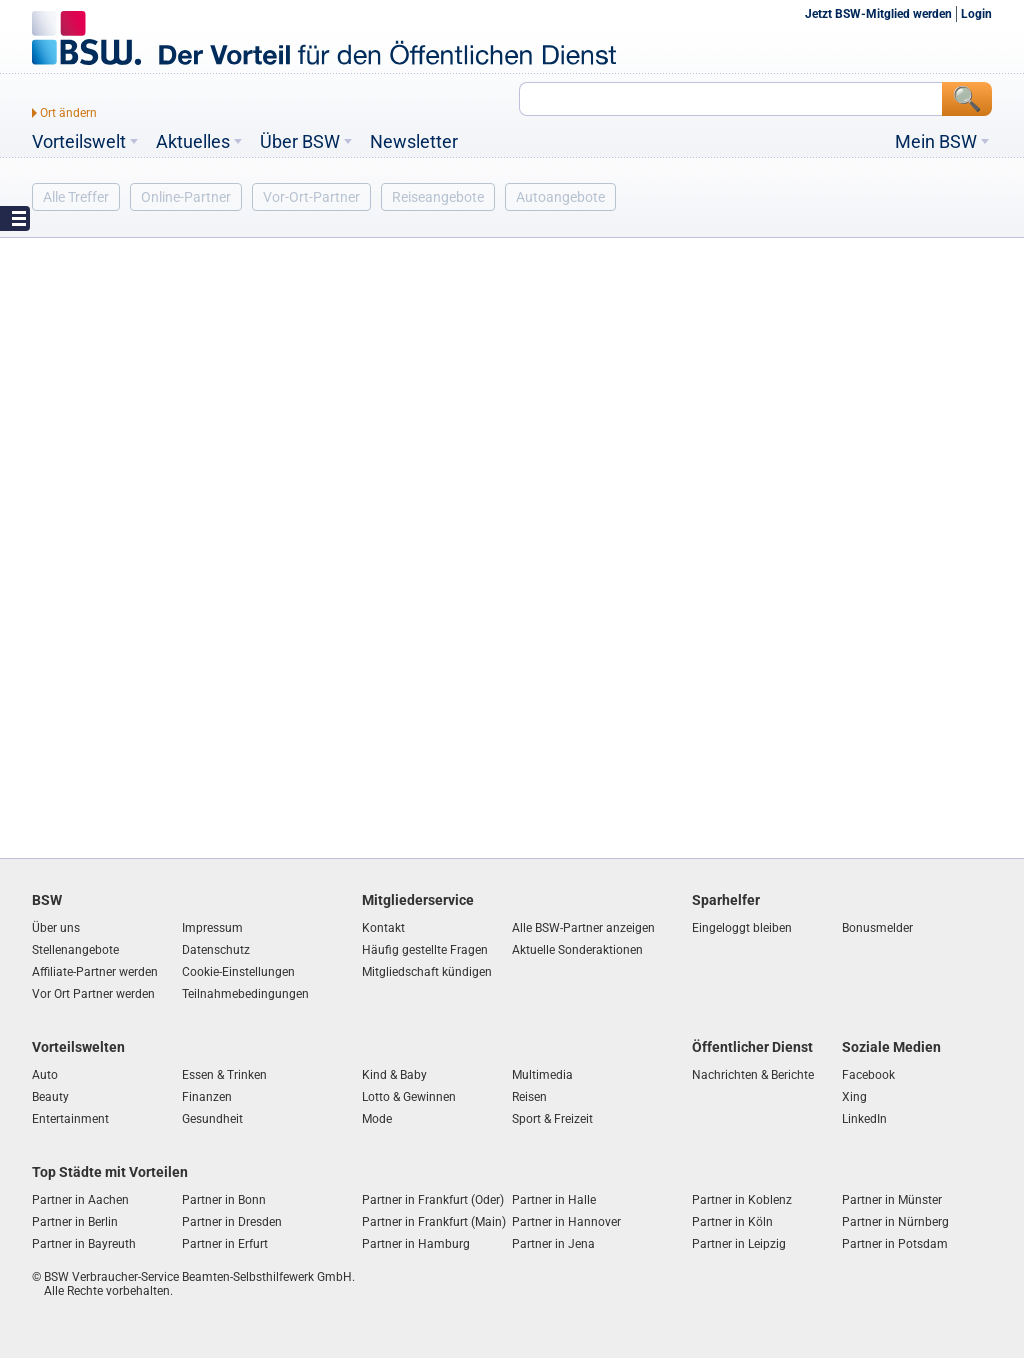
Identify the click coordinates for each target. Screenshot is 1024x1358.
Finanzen (207, 1097)
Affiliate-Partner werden (95, 972)
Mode (377, 1119)
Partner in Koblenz (742, 1200)
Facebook (868, 1075)
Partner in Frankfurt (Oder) (433, 1200)
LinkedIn (864, 1119)
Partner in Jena (553, 1244)
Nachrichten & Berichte (753, 1075)
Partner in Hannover (566, 1222)
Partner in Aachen (80, 1200)
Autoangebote (560, 197)
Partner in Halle (554, 1200)
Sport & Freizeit (552, 1119)
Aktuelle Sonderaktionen (577, 950)
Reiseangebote (438, 197)
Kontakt (383, 928)
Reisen (529, 1097)
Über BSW (300, 142)
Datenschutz (216, 950)
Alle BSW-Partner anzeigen (583, 928)
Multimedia (542, 1075)
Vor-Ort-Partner (311, 197)
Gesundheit (212, 1119)
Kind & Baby (394, 1075)
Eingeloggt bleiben (742, 928)
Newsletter (414, 142)
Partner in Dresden (232, 1222)
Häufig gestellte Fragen (425, 950)
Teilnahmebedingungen (245, 994)
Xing (854, 1097)
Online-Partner (186, 197)
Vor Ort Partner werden (93, 994)
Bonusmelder (877, 928)
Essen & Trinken (224, 1075)
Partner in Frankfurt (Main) (434, 1222)
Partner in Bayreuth (84, 1244)
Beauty (50, 1097)
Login (976, 14)
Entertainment (70, 1119)
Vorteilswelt (79, 142)
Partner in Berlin (75, 1222)
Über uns (56, 928)
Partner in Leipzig (739, 1244)
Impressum (212, 928)
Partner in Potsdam (895, 1244)
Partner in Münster (892, 1200)
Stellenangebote (75, 950)
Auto (45, 1075)
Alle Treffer (76, 197)
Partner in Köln (732, 1222)
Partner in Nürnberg (895, 1222)
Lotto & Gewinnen (409, 1097)
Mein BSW (936, 142)
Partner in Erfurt (225, 1244)
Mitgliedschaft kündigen (427, 972)
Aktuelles (193, 142)
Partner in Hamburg (416, 1244)
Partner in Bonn (224, 1200)
